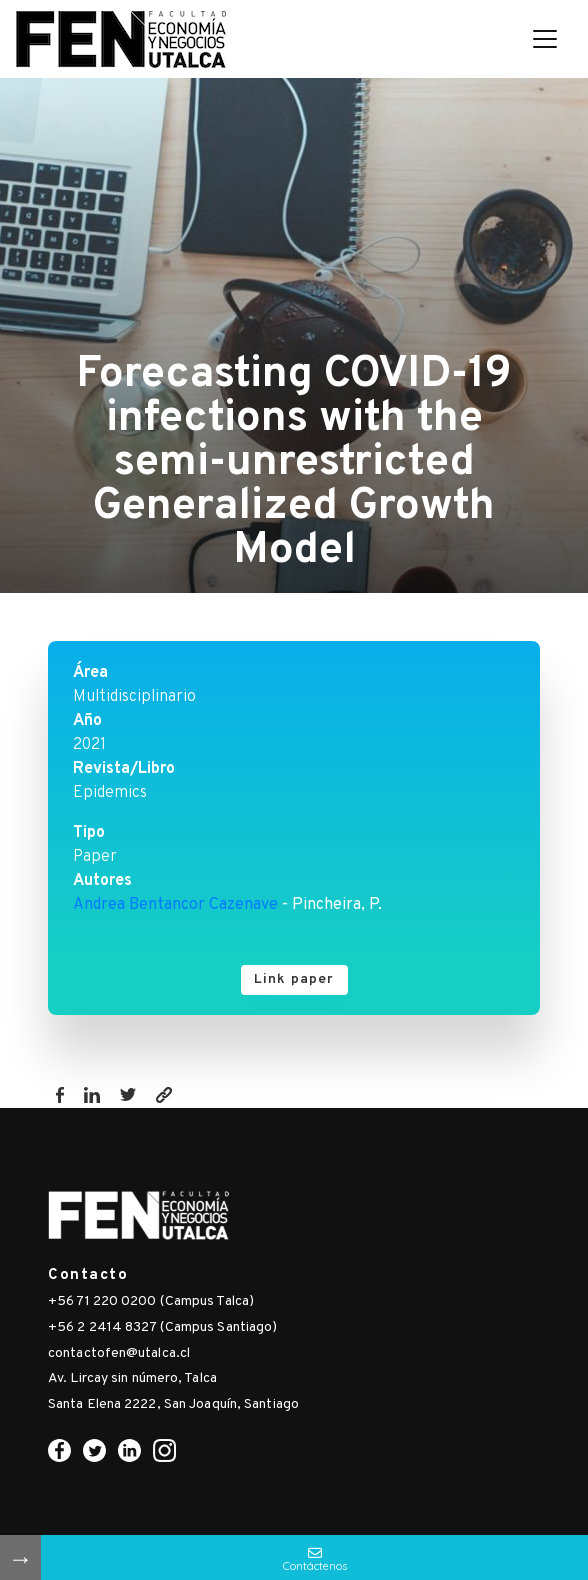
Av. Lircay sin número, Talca (132, 1378)
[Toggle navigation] (545, 39)
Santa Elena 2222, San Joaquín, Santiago (173, 1404)
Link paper (294, 979)
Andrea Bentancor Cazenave (175, 905)
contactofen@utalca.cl (119, 1353)
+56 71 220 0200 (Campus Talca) (151, 1301)
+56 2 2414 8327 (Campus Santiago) (162, 1327)
